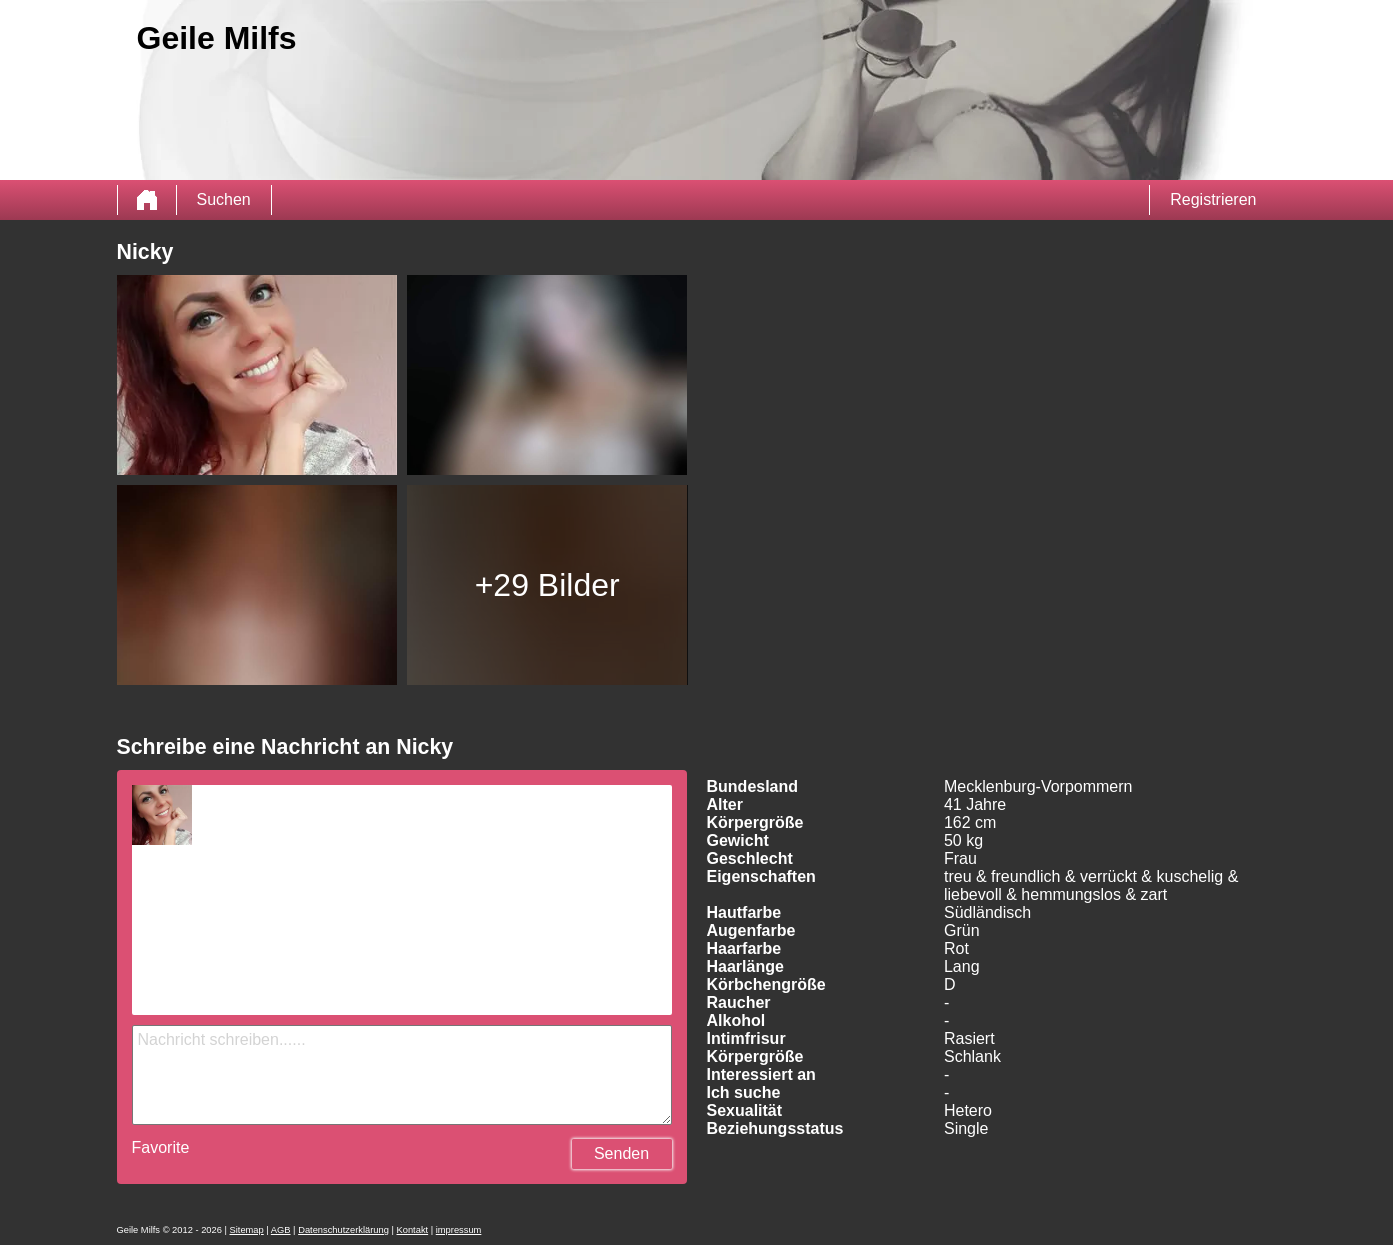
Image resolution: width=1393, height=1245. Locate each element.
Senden (621, 1153)
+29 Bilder (547, 585)
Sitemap (247, 1230)
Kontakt (413, 1230)
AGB (281, 1230)
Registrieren (1213, 199)
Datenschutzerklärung (343, 1230)
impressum (459, 1230)
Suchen (224, 199)
